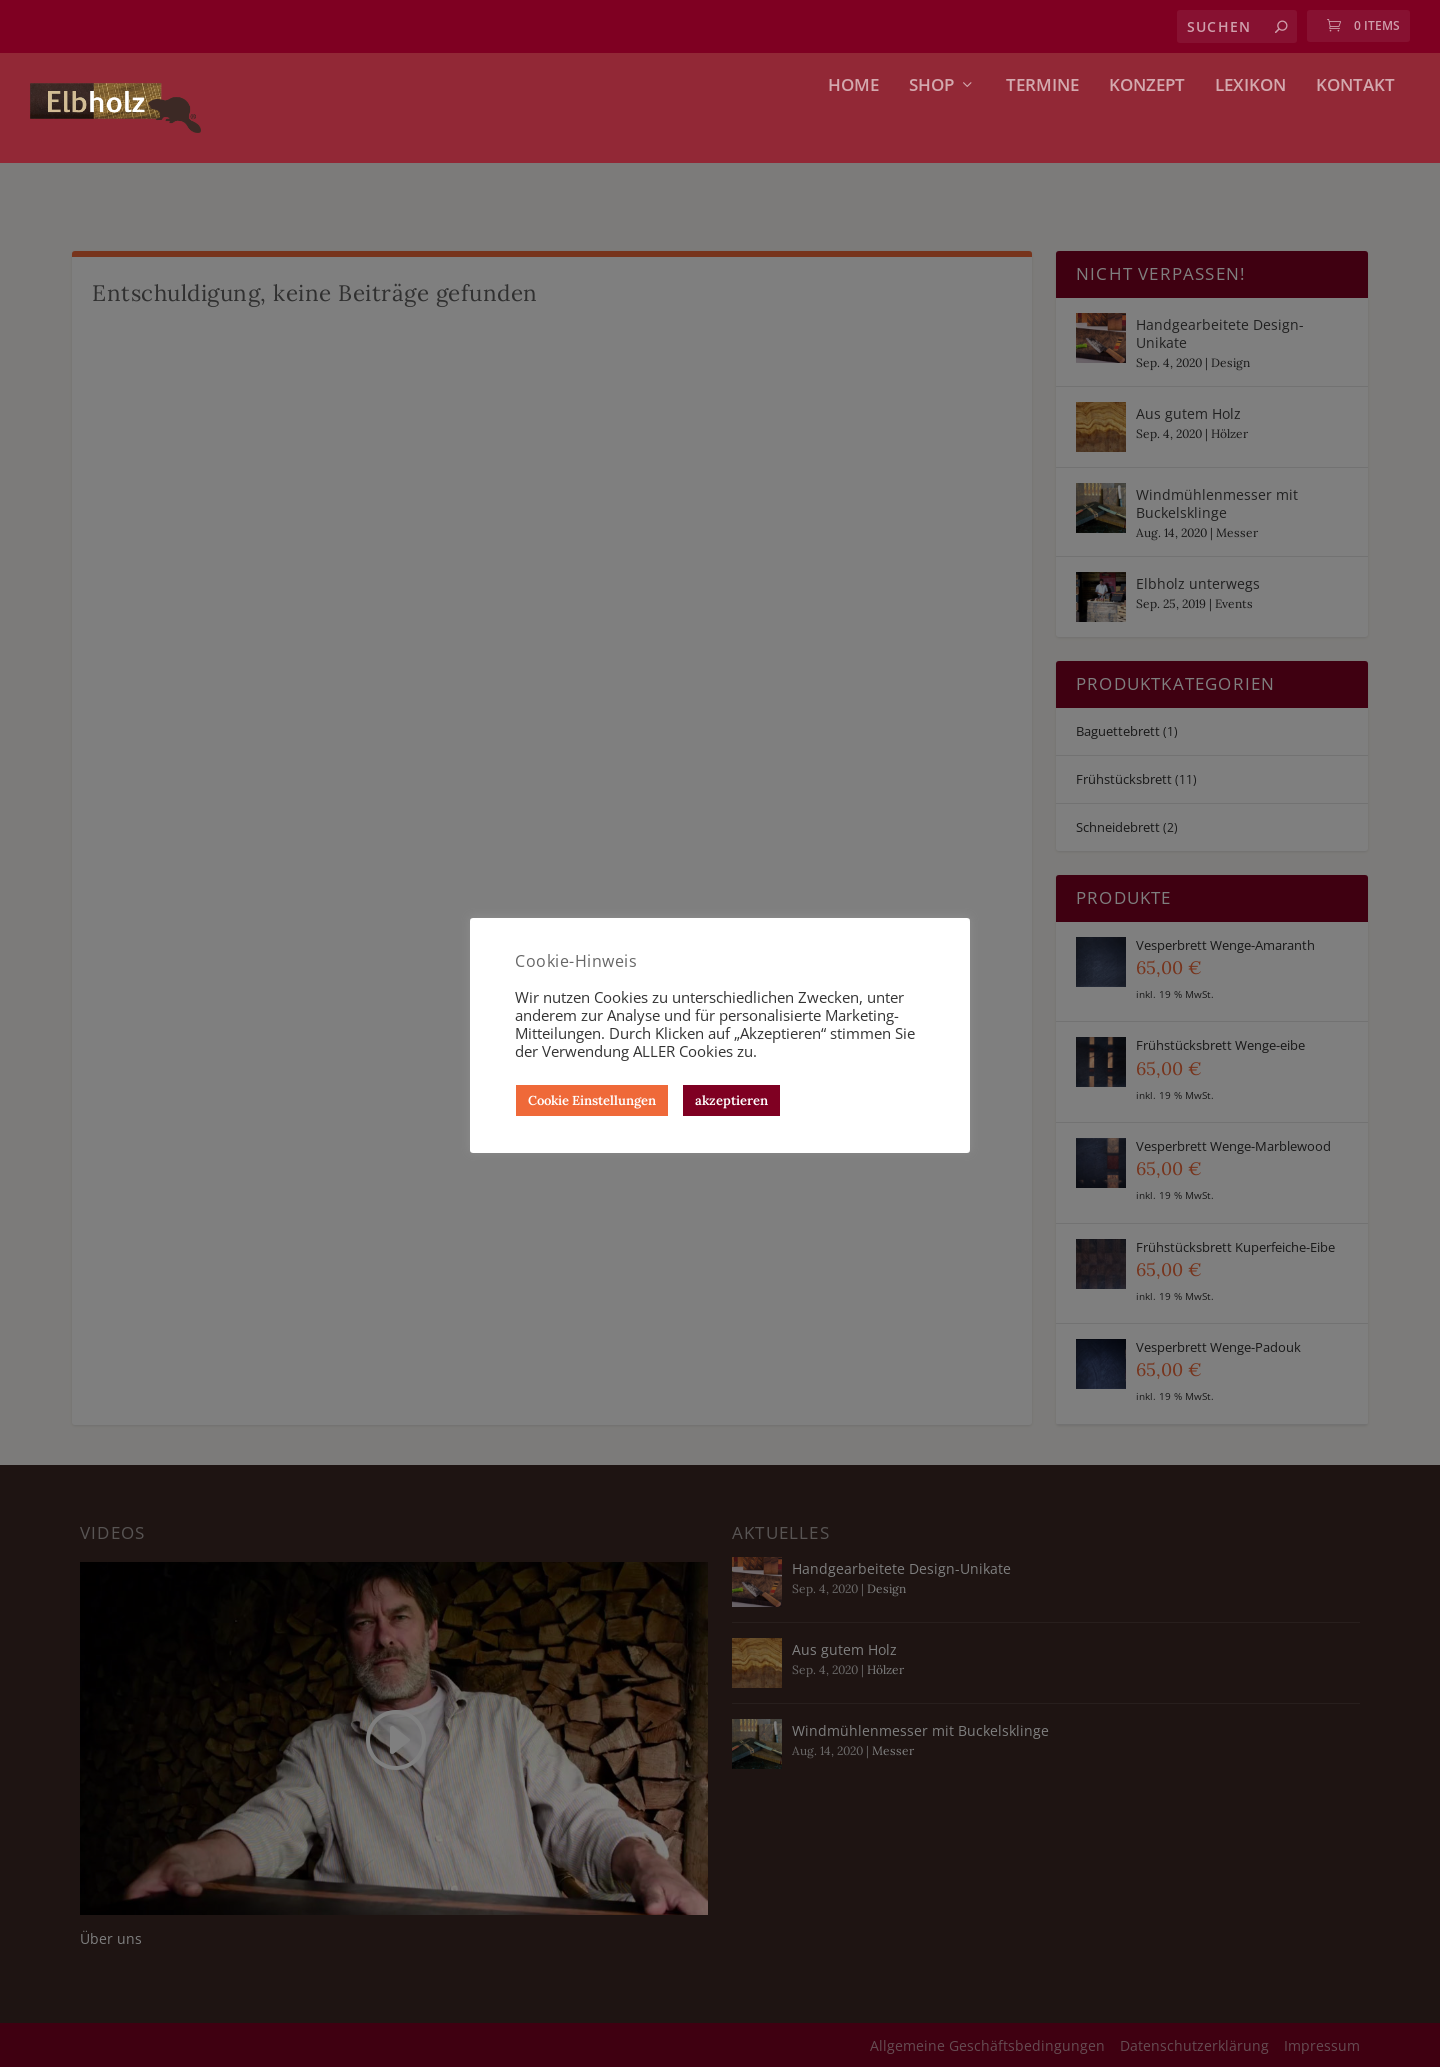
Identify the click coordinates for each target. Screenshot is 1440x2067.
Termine (1042, 133)
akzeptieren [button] (731, 1100)
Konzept (1147, 133)
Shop (931, 133)
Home (853, 133)
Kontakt (1355, 133)
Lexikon (1250, 133)
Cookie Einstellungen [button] (592, 1100)
